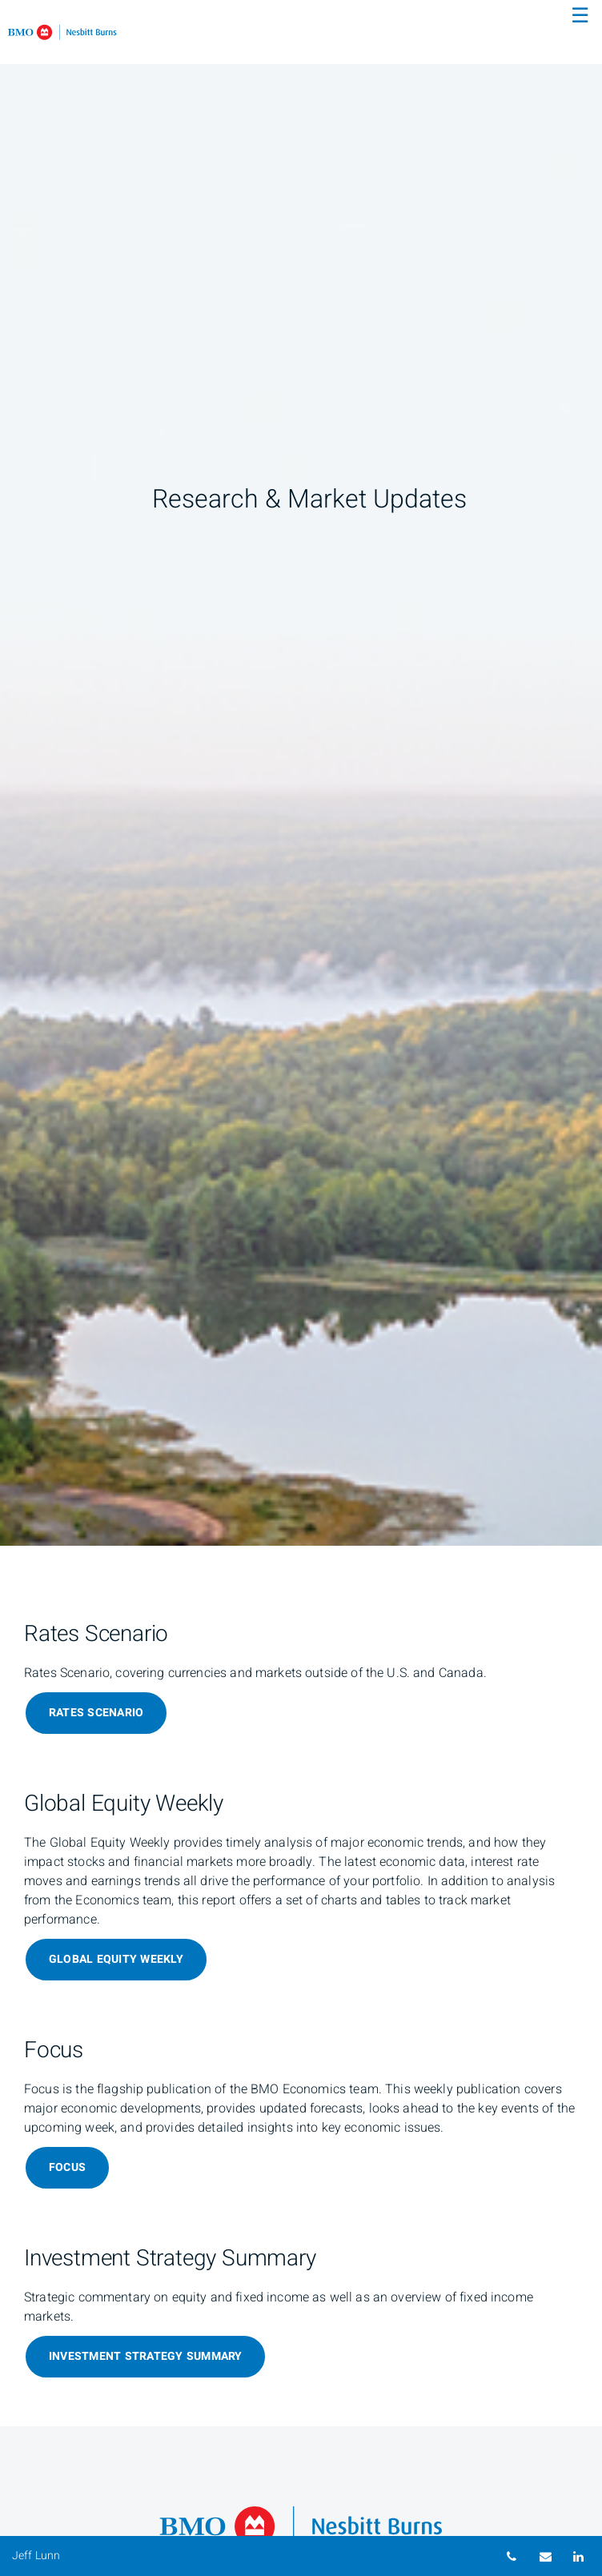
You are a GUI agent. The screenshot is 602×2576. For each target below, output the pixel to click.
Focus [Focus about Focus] (67, 2167)
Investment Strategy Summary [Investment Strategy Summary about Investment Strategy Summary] (146, 2356)
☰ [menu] (580, 16)
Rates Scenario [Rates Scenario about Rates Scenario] (96, 1712)
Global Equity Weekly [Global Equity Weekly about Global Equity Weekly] (116, 1959)
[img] (301, 773)
